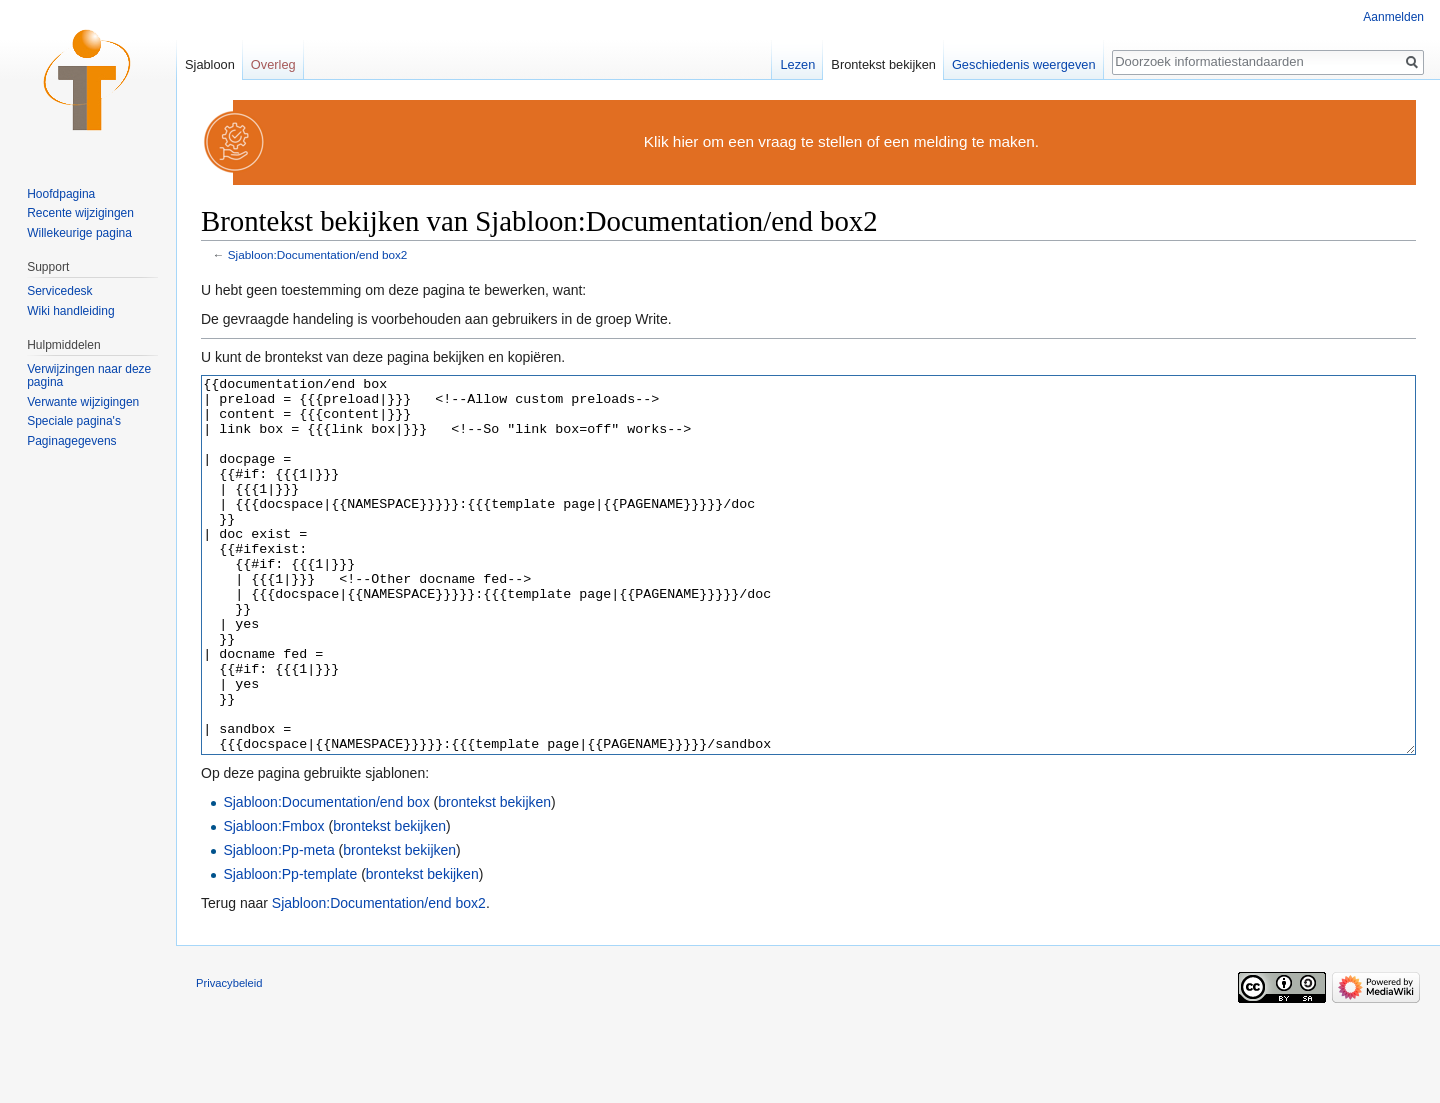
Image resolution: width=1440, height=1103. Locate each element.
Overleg (273, 64)
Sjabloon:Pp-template (290, 949)
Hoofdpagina (61, 194)
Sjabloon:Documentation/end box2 (318, 254)
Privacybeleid (229, 1058)
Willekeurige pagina (79, 233)
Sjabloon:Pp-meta (278, 925)
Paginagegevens (71, 441)
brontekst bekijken (494, 877)
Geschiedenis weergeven (1024, 64)
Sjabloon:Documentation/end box (326, 877)
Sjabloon (210, 64)
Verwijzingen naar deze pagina (89, 376)
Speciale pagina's (74, 421)
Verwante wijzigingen (83, 402)
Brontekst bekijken (883, 64)
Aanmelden (1393, 17)
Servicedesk (59, 291)
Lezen (797, 64)
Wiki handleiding (70, 311)
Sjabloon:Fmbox (273, 901)
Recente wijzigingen (80, 213)
